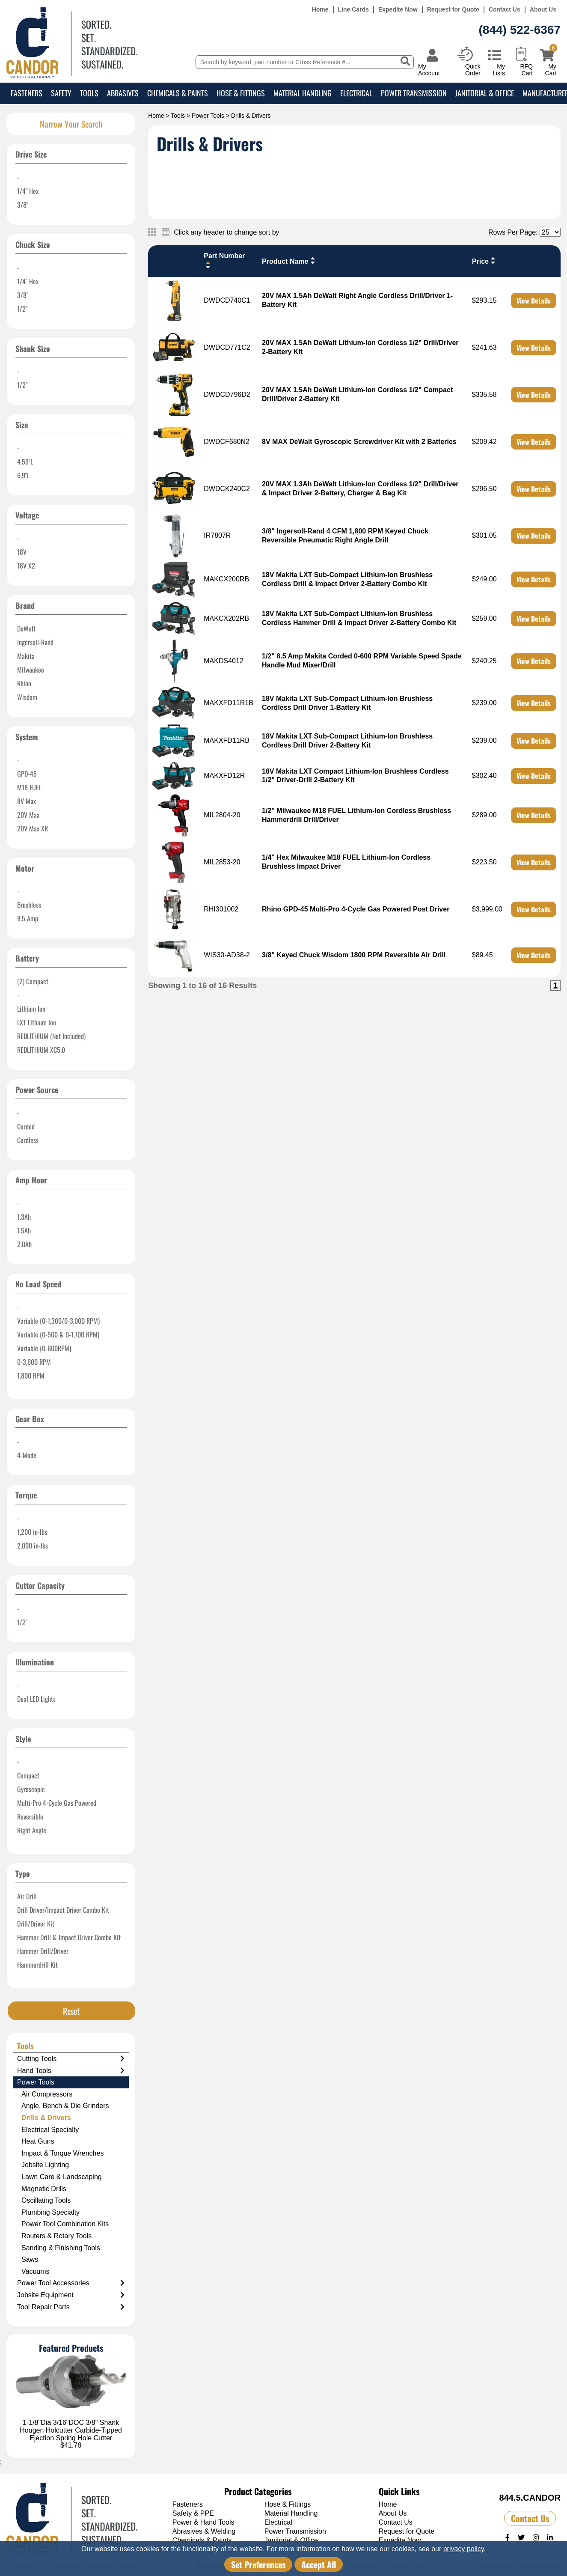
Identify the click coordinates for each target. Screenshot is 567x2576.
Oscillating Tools (46, 2200)
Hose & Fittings (241, 92)
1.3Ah (24, 1217)
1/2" (22, 309)
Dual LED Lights (36, 1699)
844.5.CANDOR (530, 2497)
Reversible (30, 1816)
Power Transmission (414, 92)
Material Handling (302, 92)
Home (320, 9)
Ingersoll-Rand (35, 642)
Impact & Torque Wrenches (62, 2153)
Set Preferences (258, 2564)
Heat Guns (37, 2141)
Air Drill (27, 1896)
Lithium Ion (31, 1009)
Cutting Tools (71, 2059)
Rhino (24, 683)
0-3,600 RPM (34, 1362)
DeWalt (26, 628)
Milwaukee (30, 669)
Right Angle (31, 1830)
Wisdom (27, 697)
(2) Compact (32, 981)
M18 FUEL (29, 787)
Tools (89, 92)
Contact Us (504, 9)
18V (22, 552)
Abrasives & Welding (203, 2531)
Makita (26, 656)
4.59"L (25, 461)
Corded (26, 1126)
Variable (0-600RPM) (44, 1348)
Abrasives (123, 92)
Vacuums (35, 2271)
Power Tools (208, 115)
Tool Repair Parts (71, 2307)
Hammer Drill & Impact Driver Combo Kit (69, 1937)
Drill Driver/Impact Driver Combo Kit (63, 1910)
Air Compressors (46, 2094)
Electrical (356, 92)
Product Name (289, 260)
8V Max (26, 801)
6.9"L (23, 475)
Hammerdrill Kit (37, 1965)
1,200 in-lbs (32, 1532)
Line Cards (353, 9)
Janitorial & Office (484, 92)
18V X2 (26, 565)
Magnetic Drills (43, 2188)
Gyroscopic (31, 1789)
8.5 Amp (27, 918)
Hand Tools (71, 2071)
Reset (71, 2010)
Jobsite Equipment (71, 2295)
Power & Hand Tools (203, 2522)
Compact (28, 1775)
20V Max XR (32, 828)
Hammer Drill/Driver (42, 1951)
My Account (429, 69)
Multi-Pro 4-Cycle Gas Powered (56, 1803)
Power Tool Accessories (71, 2283)
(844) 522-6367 (520, 29)
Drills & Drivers (46, 2117)
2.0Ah (24, 1244)
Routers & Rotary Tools (56, 2235)
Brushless (29, 904)
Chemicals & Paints (177, 92)
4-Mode (26, 1455)
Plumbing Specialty (50, 2212)
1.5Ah (24, 1230)
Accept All (318, 2564)
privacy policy (463, 2548)
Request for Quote (453, 9)
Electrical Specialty (50, 2129)
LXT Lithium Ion (36, 1022)
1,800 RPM (31, 1375)
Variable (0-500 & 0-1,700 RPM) (58, 1334)
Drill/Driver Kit (35, 1923)
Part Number (224, 260)
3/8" (22, 205)
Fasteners (26, 92)
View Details (534, 300)
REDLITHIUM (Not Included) (51, 1036)
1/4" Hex (28, 191)
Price (484, 260)
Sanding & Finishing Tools (60, 2247)
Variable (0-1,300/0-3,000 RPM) (58, 1321)
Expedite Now (398, 9)
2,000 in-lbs (32, 1545)
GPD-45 (27, 773)
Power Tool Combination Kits (65, 2224)
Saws (29, 2259)
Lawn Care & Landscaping (61, 2176)
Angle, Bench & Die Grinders (65, 2105)
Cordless (28, 1140)
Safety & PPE (193, 2513)
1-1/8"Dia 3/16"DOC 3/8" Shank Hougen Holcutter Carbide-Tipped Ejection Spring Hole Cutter (71, 2430)
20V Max (28, 815)
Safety (61, 92)
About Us (543, 9)
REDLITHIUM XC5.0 (41, 1050)
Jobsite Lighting (45, 2164)
